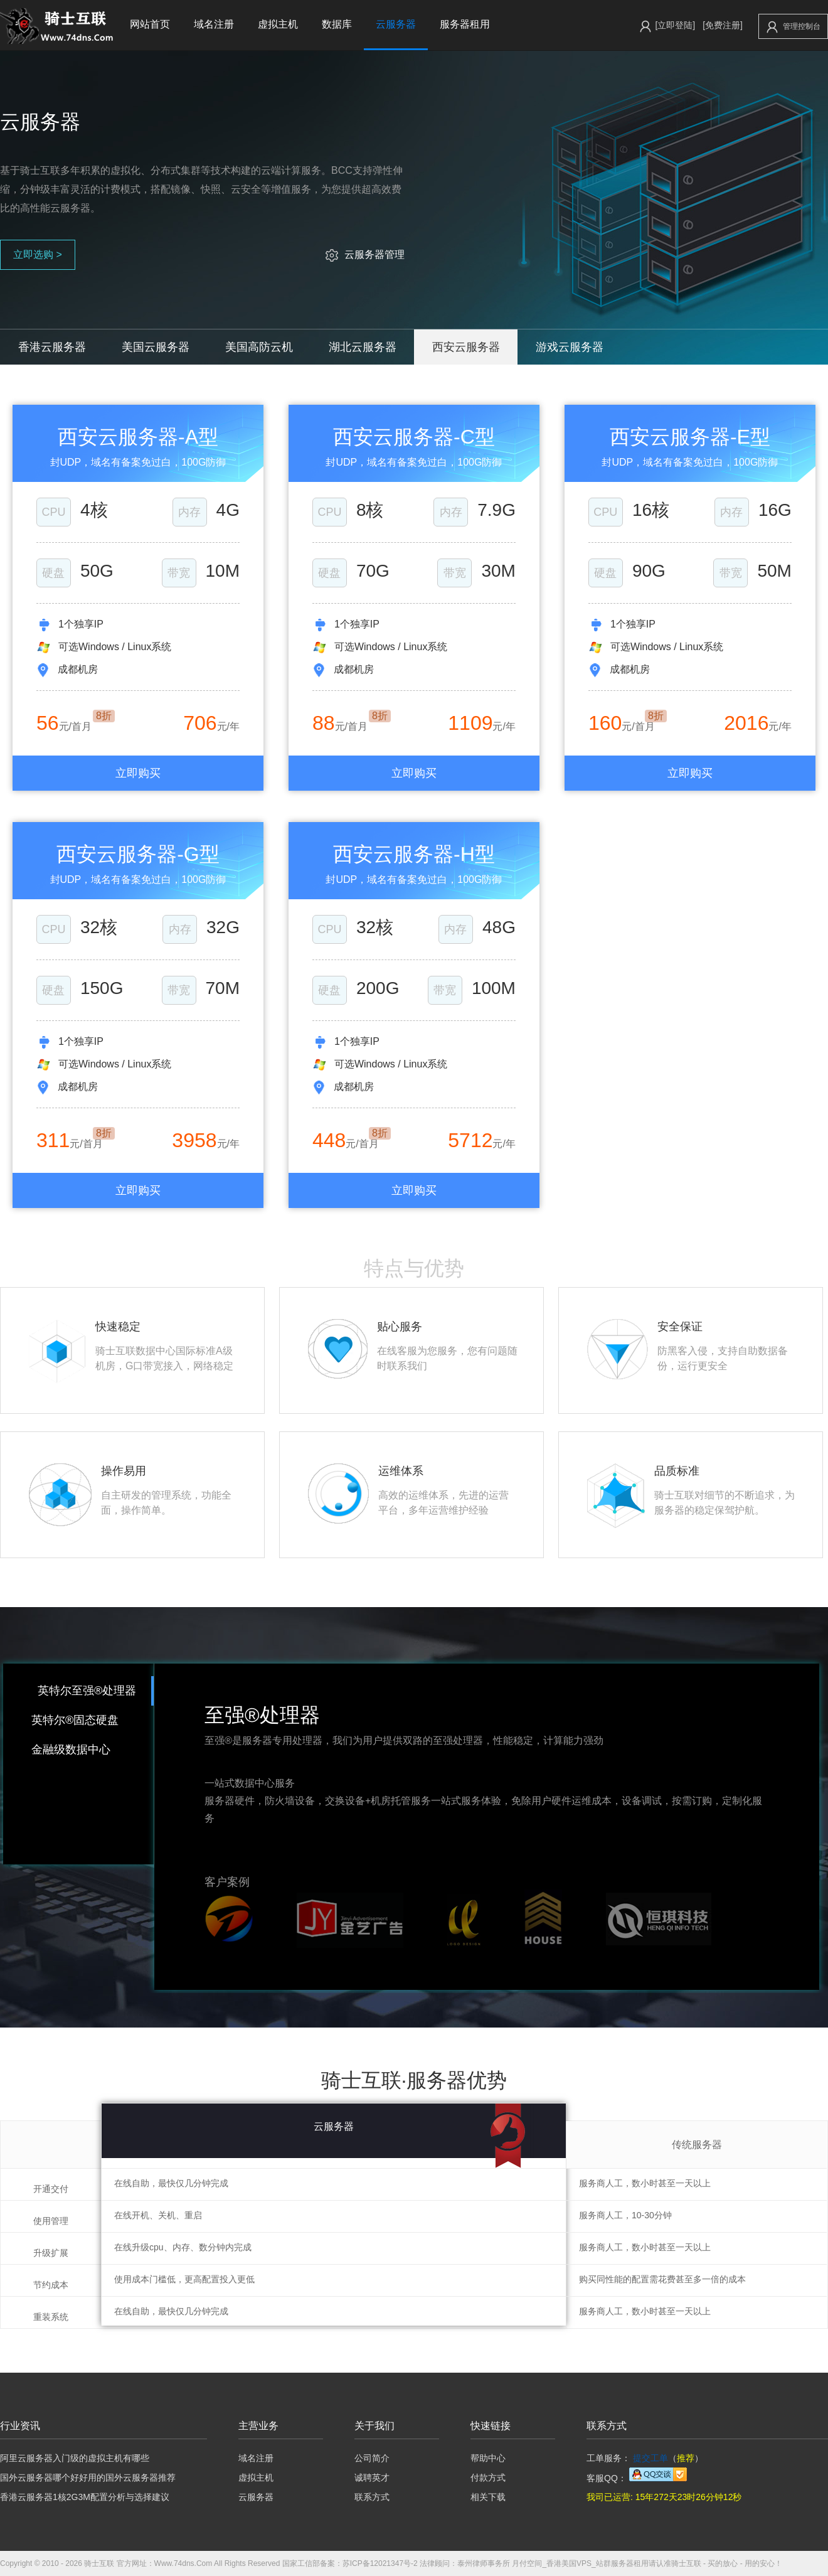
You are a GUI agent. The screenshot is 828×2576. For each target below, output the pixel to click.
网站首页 (150, 24)
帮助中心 (488, 2458)
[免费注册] (723, 25)
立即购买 (138, 773)
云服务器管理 (365, 254)
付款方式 (488, 2477)
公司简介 (372, 2458)
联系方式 (372, 2497)
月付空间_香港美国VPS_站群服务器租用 (580, 2563)
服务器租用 (465, 24)
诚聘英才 (372, 2477)
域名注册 (214, 24)
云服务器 (396, 24)
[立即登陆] (675, 25)
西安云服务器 (466, 347)
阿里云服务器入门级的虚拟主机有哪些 (74, 2458)
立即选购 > (37, 254)
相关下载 (488, 2497)
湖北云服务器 (362, 347)
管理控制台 (793, 27)
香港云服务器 (52, 347)
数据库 (337, 24)
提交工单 (650, 2458)
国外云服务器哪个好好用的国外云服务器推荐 (88, 2477)
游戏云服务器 (569, 347)
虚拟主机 (278, 24)
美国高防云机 (259, 347)
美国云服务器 (155, 347)
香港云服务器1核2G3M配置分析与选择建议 (84, 2497)
